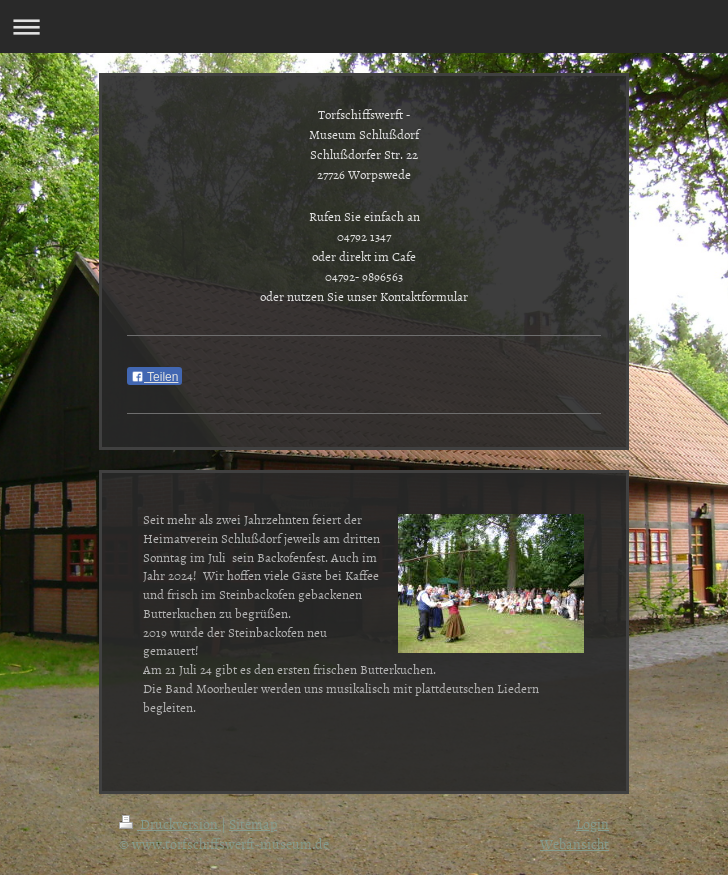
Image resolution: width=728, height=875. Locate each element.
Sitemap (253, 823)
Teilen (154, 377)
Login (592, 823)
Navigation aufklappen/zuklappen (364, 26)
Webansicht (574, 843)
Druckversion (170, 823)
